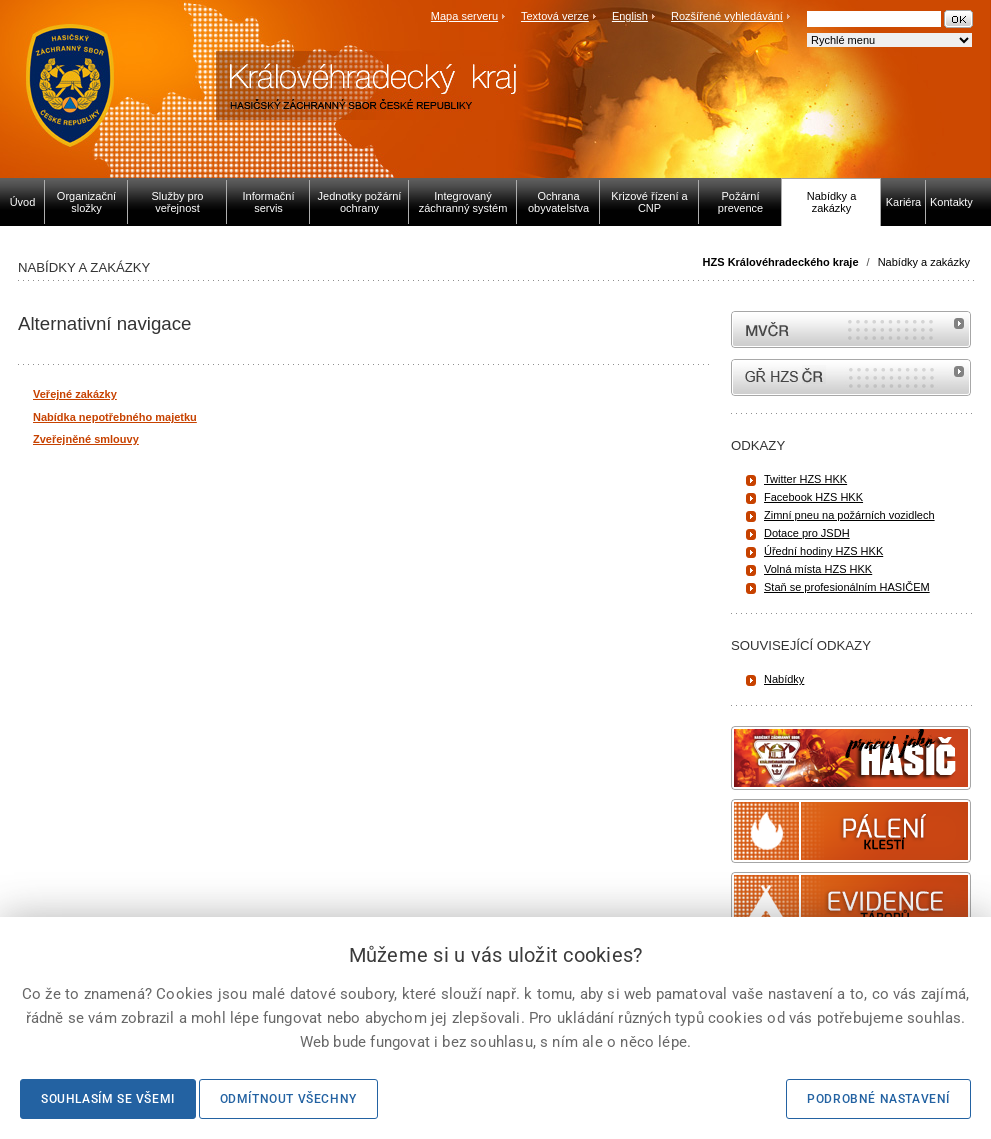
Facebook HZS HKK (813, 497)
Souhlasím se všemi (108, 1099)
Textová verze (555, 16)
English (630, 16)
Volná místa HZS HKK (818, 569)
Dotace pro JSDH (807, 533)
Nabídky (784, 679)
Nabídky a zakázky (924, 262)
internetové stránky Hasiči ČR (851, 377)
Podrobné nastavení (878, 1099)
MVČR (851, 329)
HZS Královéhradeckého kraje (781, 262)
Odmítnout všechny (288, 1099)
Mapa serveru (464, 16)
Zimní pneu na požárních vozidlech (849, 515)
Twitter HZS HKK (805, 479)
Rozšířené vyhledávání (727, 16)
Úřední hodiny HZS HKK (823, 551)
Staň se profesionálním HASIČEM (847, 587)
